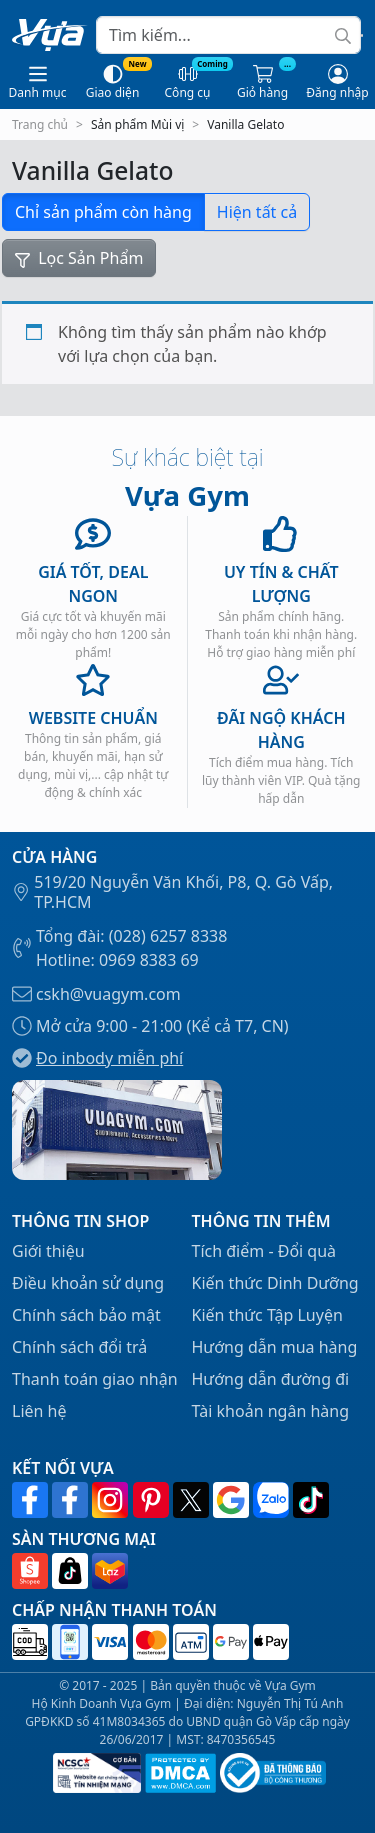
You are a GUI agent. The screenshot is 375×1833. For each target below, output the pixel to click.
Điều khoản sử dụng (88, 1283)
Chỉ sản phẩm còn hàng (103, 212)
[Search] (228, 35)
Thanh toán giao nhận (95, 1379)
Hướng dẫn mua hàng (275, 1347)
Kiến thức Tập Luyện (267, 1315)
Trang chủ (40, 124)
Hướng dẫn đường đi (271, 1379)
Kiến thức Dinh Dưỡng (275, 1283)
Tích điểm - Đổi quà (264, 1251)
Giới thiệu (48, 1251)
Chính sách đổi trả (79, 1347)
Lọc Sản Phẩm (79, 258)
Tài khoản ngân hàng (271, 1411)
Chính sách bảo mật (86, 1315)
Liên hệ (39, 1411)
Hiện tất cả (257, 212)
